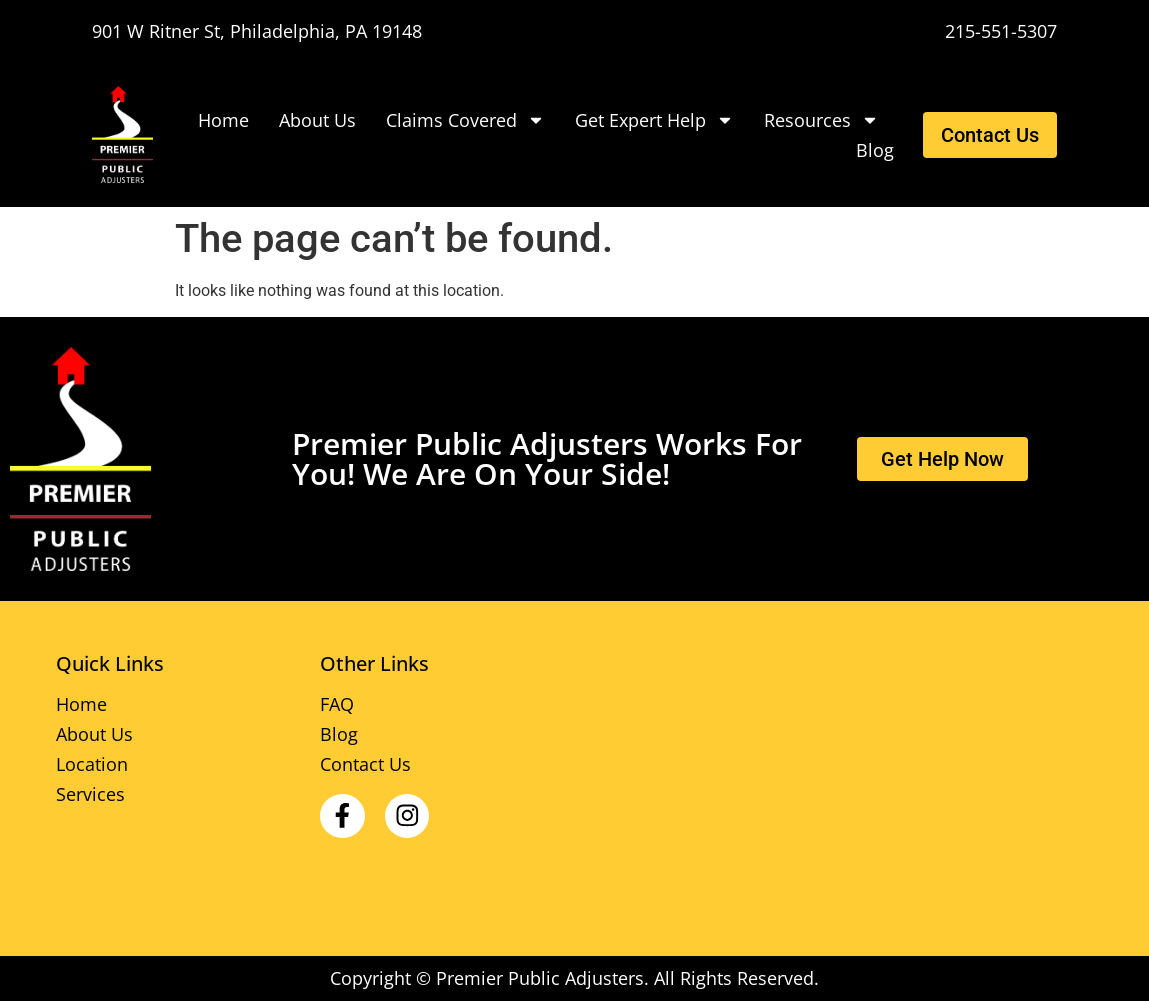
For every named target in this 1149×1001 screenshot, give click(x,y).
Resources (821, 120)
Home (223, 120)
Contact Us (365, 764)
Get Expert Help (654, 120)
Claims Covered (465, 120)
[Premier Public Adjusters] (130, 134)
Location (92, 764)
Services (90, 794)
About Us (317, 120)
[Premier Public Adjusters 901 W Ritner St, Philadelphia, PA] (838, 779)
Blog (875, 150)
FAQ (337, 704)
